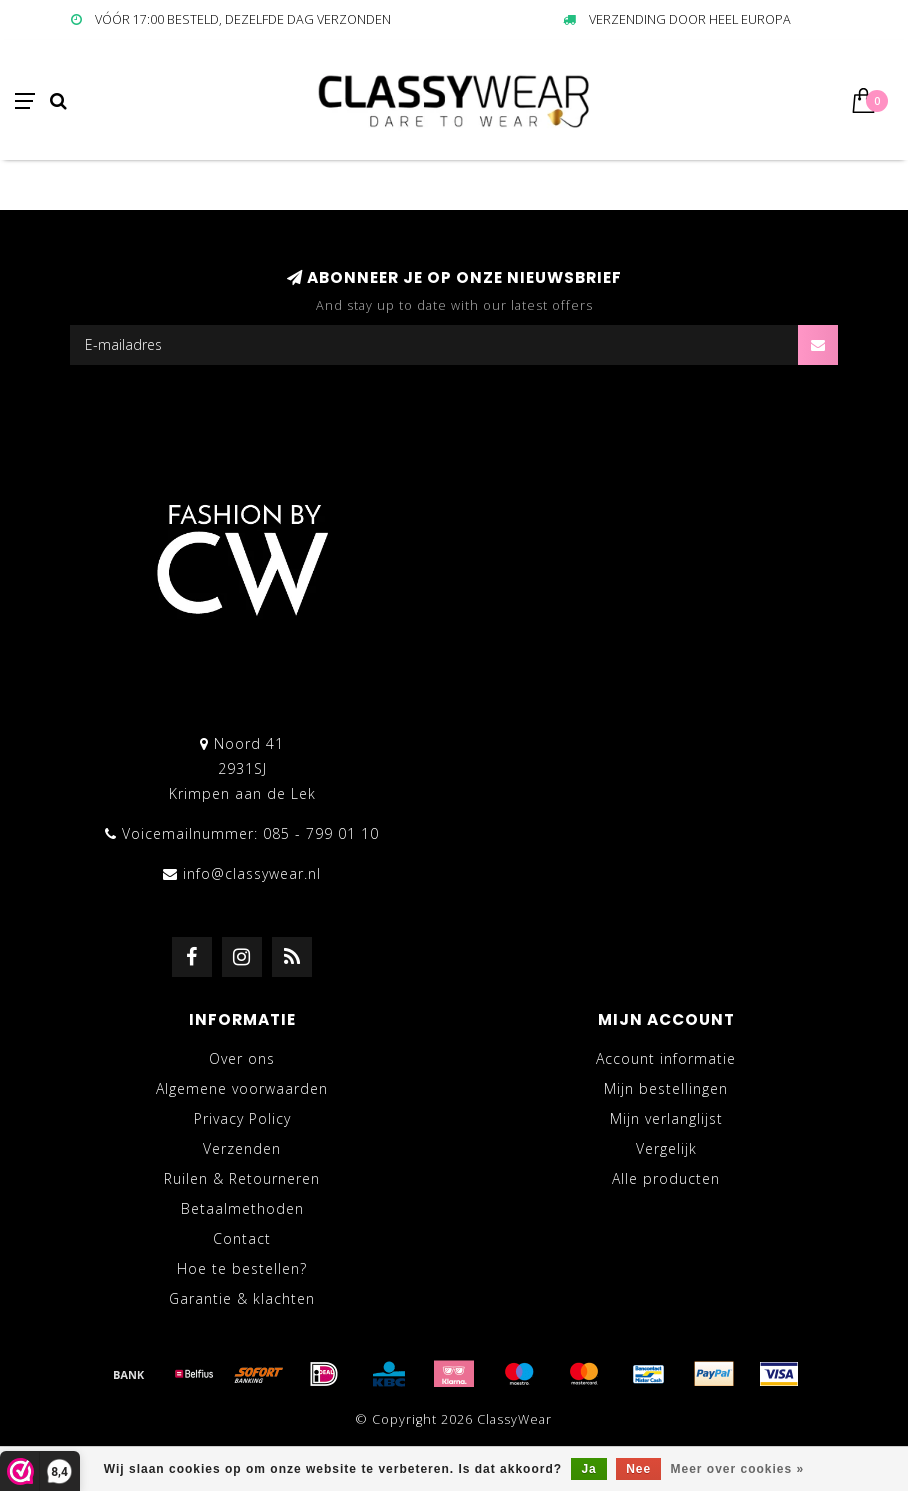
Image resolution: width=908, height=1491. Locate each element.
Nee (638, 1469)
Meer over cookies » (738, 1469)
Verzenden (242, 1148)
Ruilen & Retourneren (242, 1178)
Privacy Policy (242, 1118)
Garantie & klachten (242, 1298)
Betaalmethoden (242, 1208)
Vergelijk (666, 1148)
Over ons (242, 1058)
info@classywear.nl (252, 873)
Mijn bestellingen (666, 1088)
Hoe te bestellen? (242, 1268)
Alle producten (666, 1178)
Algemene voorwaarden (242, 1088)
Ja (588, 1469)
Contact (242, 1238)
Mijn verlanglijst (666, 1118)
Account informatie (666, 1058)
